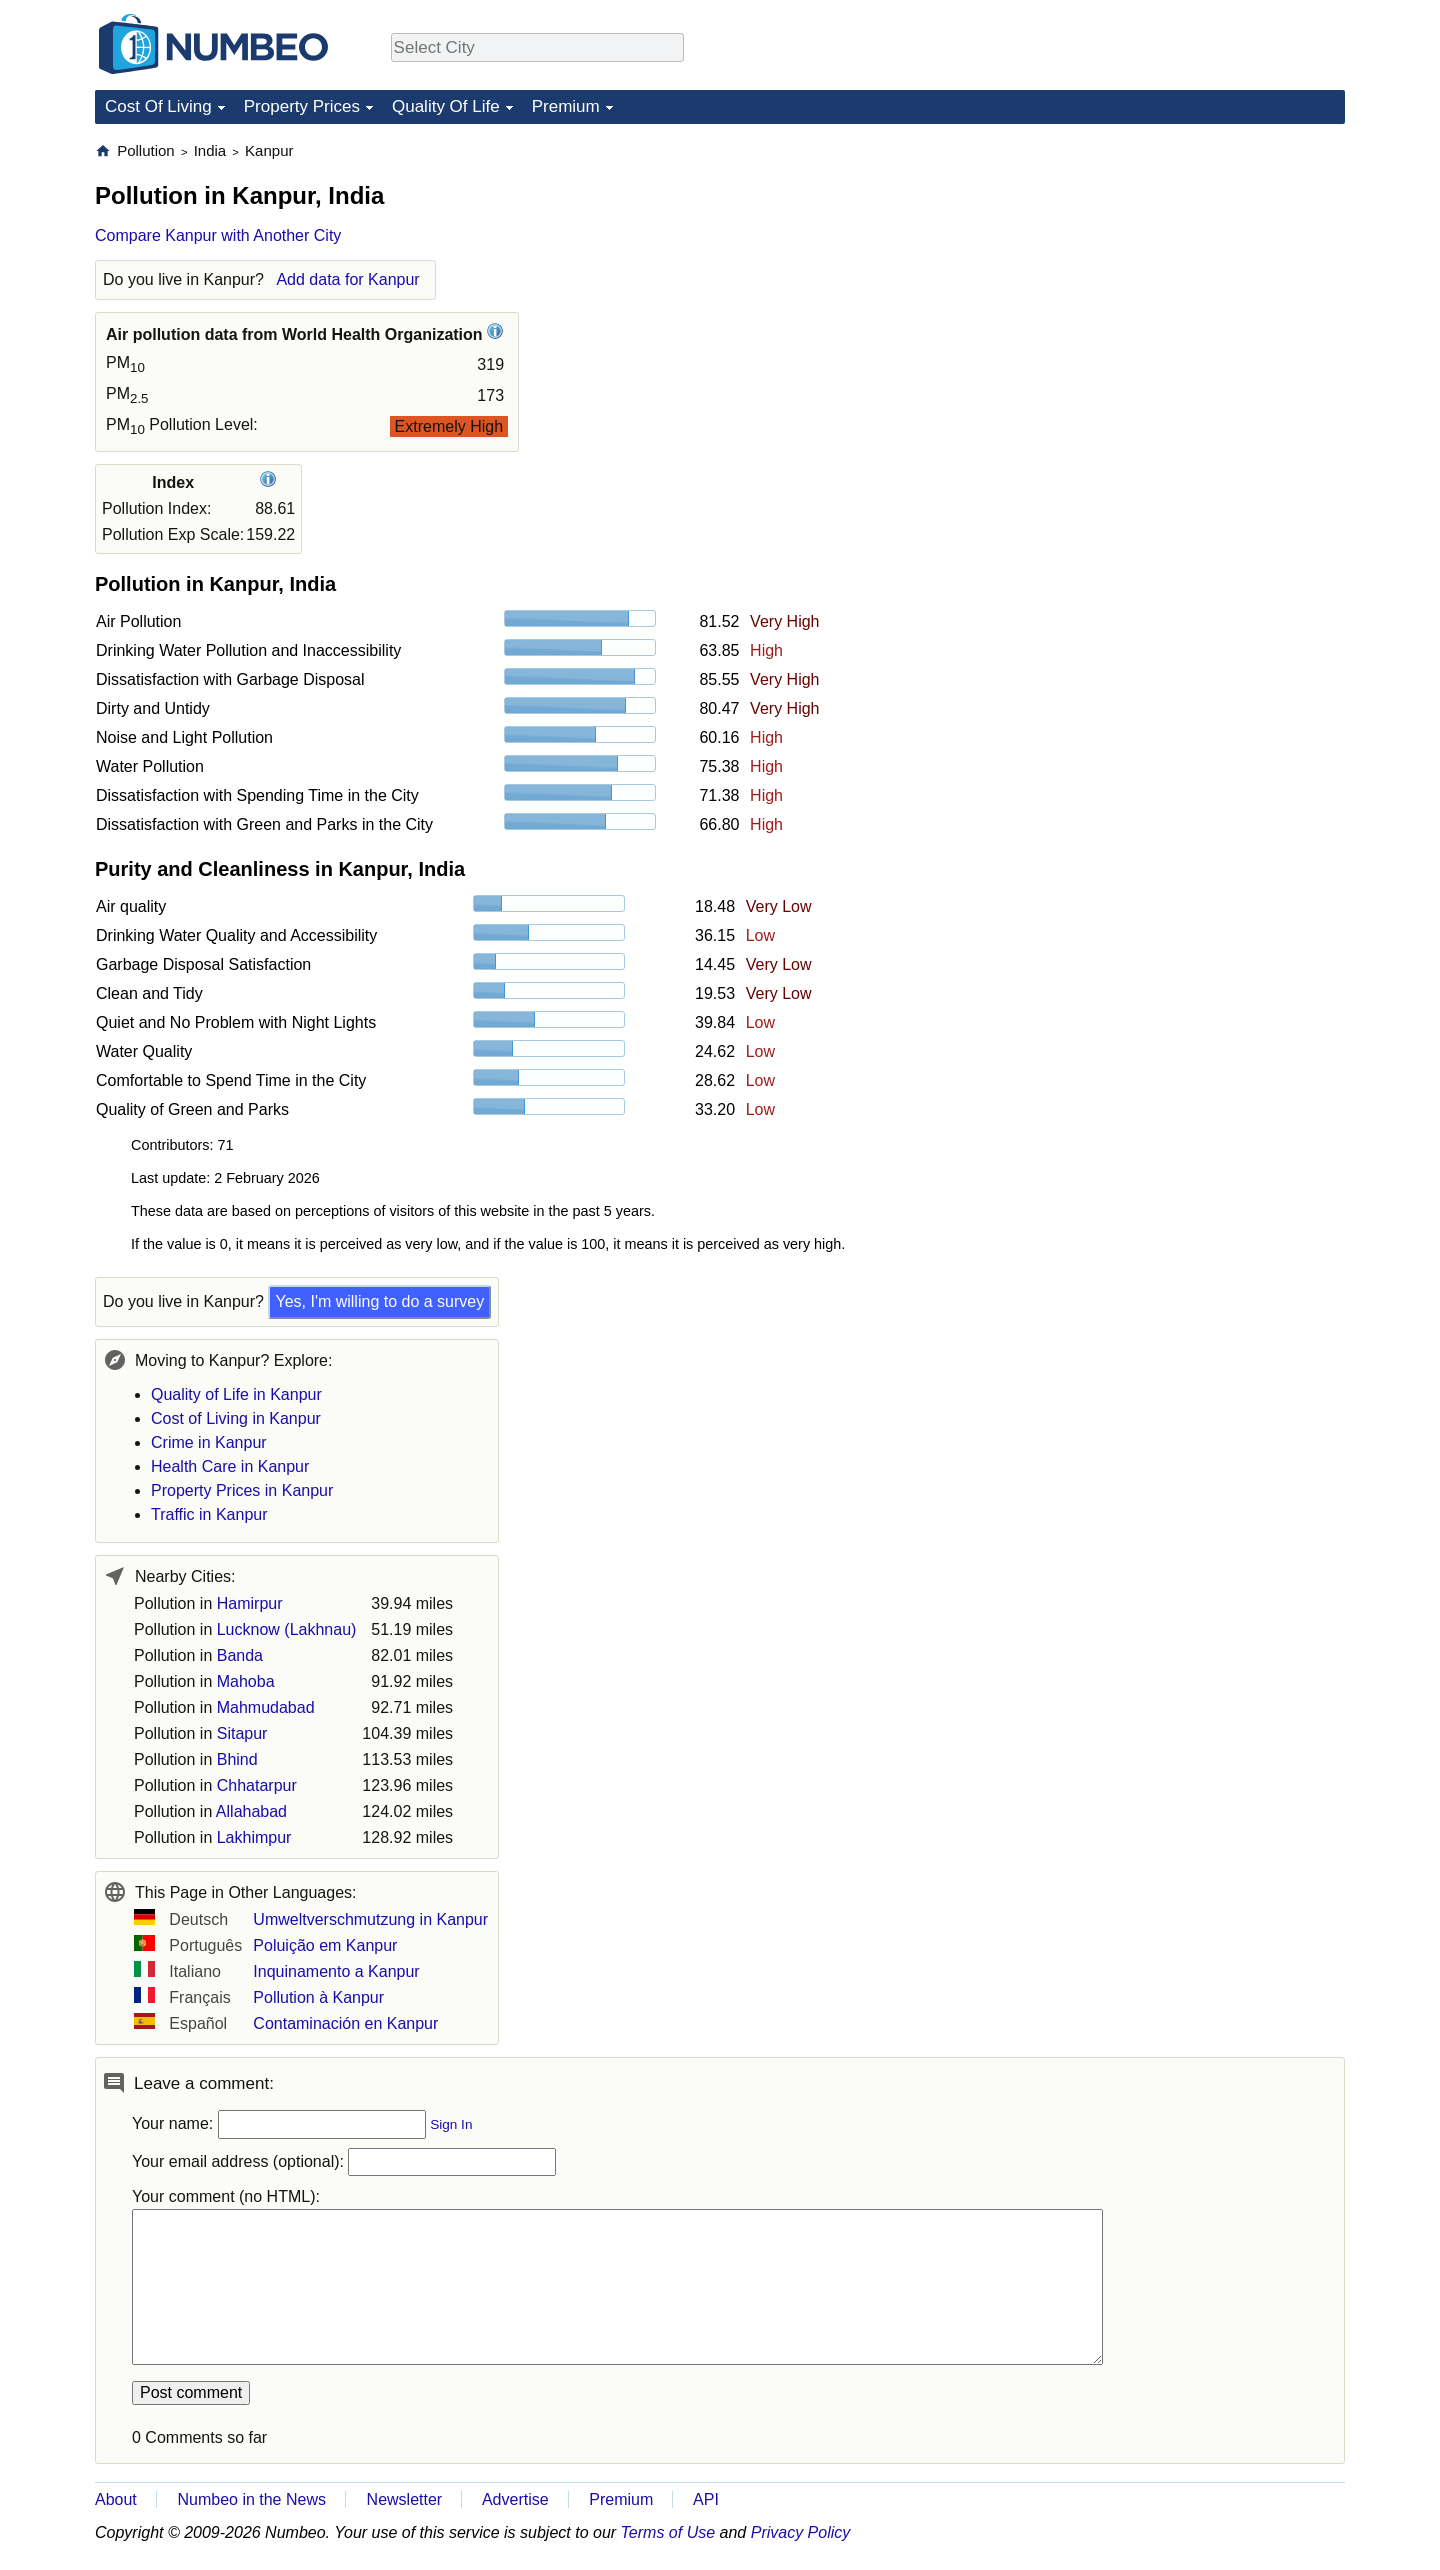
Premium (566, 106)
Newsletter (405, 2499)
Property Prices (302, 106)
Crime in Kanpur (209, 1442)
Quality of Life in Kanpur (236, 1394)
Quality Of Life (446, 106)
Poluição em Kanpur (325, 1945)
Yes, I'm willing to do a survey (379, 1301)
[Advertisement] (1195, 266)
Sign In (451, 2124)
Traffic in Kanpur (209, 1514)
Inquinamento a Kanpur (336, 1971)
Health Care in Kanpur (230, 1466)
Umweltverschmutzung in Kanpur (370, 1919)
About (116, 2499)
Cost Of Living (158, 106)
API (706, 2499)
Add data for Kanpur (347, 279)
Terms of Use (668, 2532)
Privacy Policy (801, 2532)
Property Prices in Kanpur (242, 1490)
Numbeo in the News (251, 2499)
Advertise (515, 2499)
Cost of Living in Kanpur (236, 1418)
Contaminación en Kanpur (345, 2023)
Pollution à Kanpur (318, 1997)
